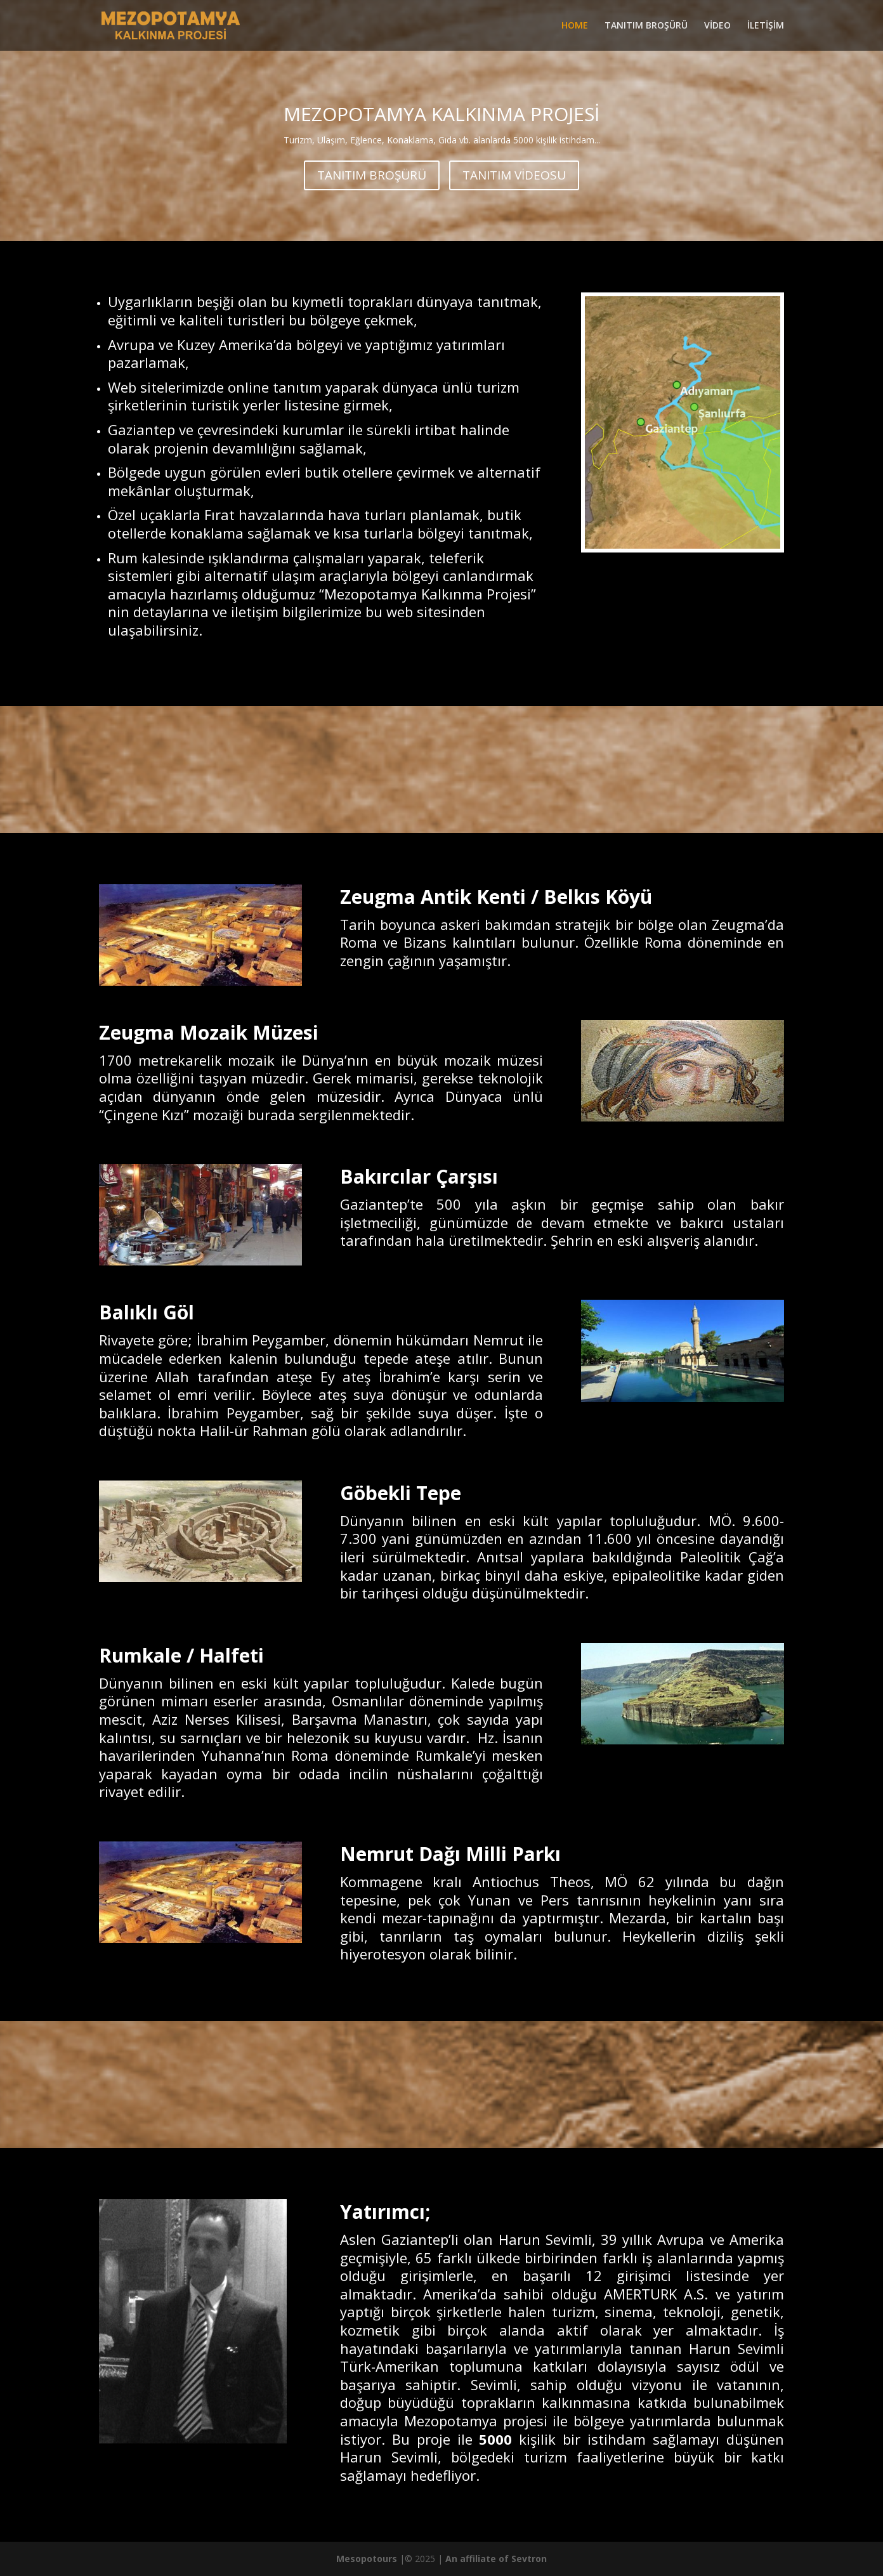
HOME (574, 26)
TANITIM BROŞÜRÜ (646, 26)
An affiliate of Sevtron (496, 2559)
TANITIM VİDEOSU (514, 175)
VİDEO (717, 26)
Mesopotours (366, 2559)
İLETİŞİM (765, 26)
